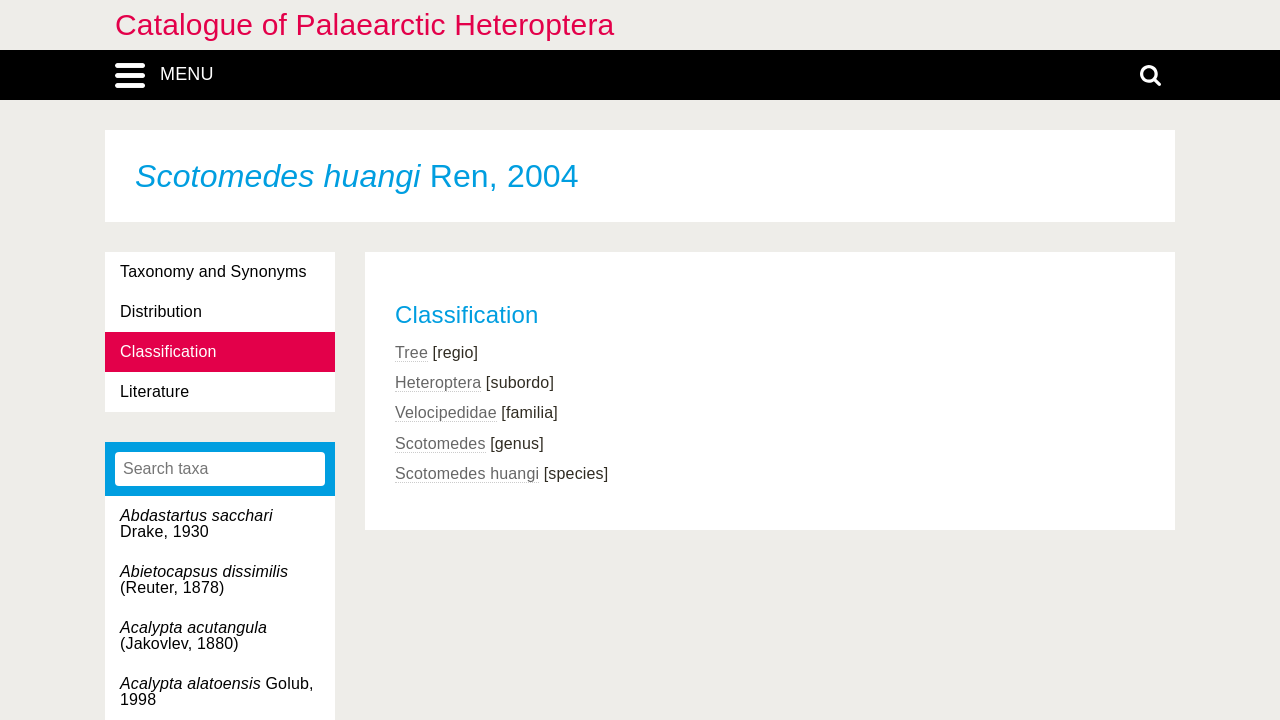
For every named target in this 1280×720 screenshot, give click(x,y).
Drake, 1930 (196, 523)
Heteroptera (438, 382)
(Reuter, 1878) (204, 579)
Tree (411, 352)
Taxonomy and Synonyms (213, 271)
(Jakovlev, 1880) (193, 635)
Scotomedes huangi (467, 473)
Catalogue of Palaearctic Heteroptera (364, 24)
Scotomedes (440, 443)
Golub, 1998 (217, 691)
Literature (154, 391)
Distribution (161, 311)
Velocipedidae (446, 412)
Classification (168, 351)
